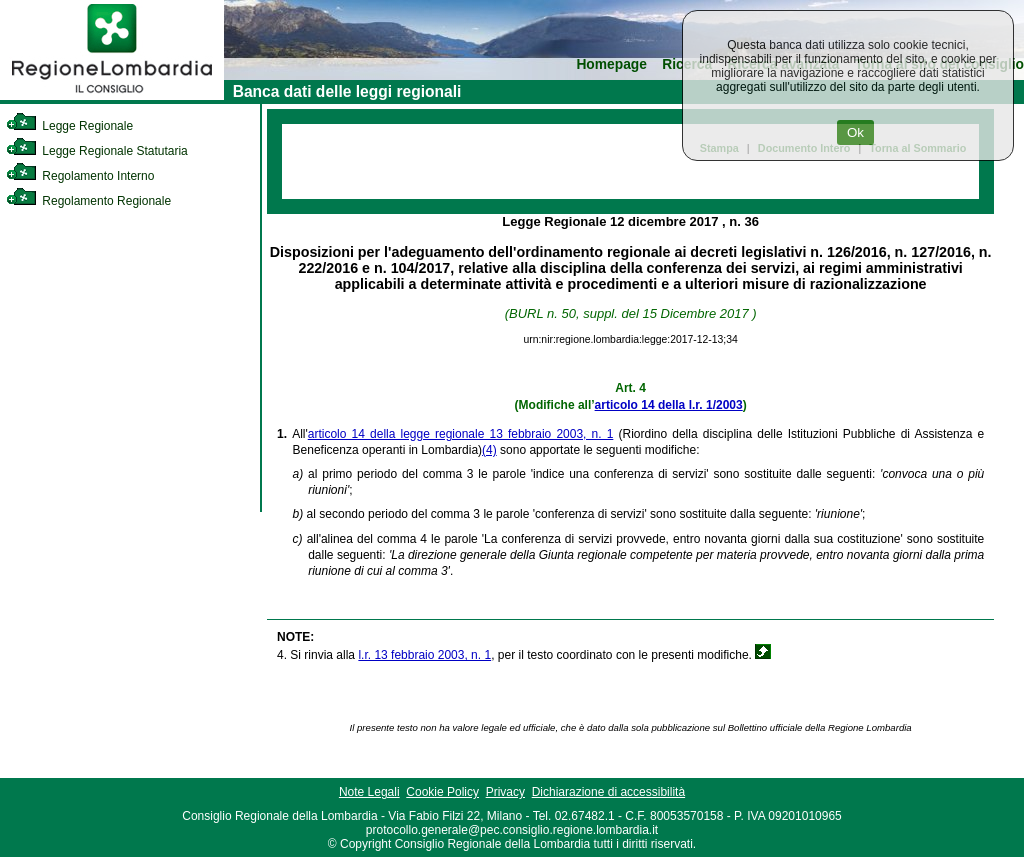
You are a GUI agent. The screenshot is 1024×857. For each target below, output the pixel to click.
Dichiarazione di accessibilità (608, 792)
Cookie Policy (442, 792)
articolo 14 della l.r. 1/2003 (669, 405)
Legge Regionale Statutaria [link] (97, 151)
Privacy (505, 792)
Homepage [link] (611, 64)
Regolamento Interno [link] (80, 176)
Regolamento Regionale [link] (88, 201)
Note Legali (369, 792)
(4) (489, 450)
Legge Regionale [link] (69, 126)
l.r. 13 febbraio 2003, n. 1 (424, 655)
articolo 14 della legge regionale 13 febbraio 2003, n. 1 (461, 434)
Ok (855, 132)
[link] (112, 96)
